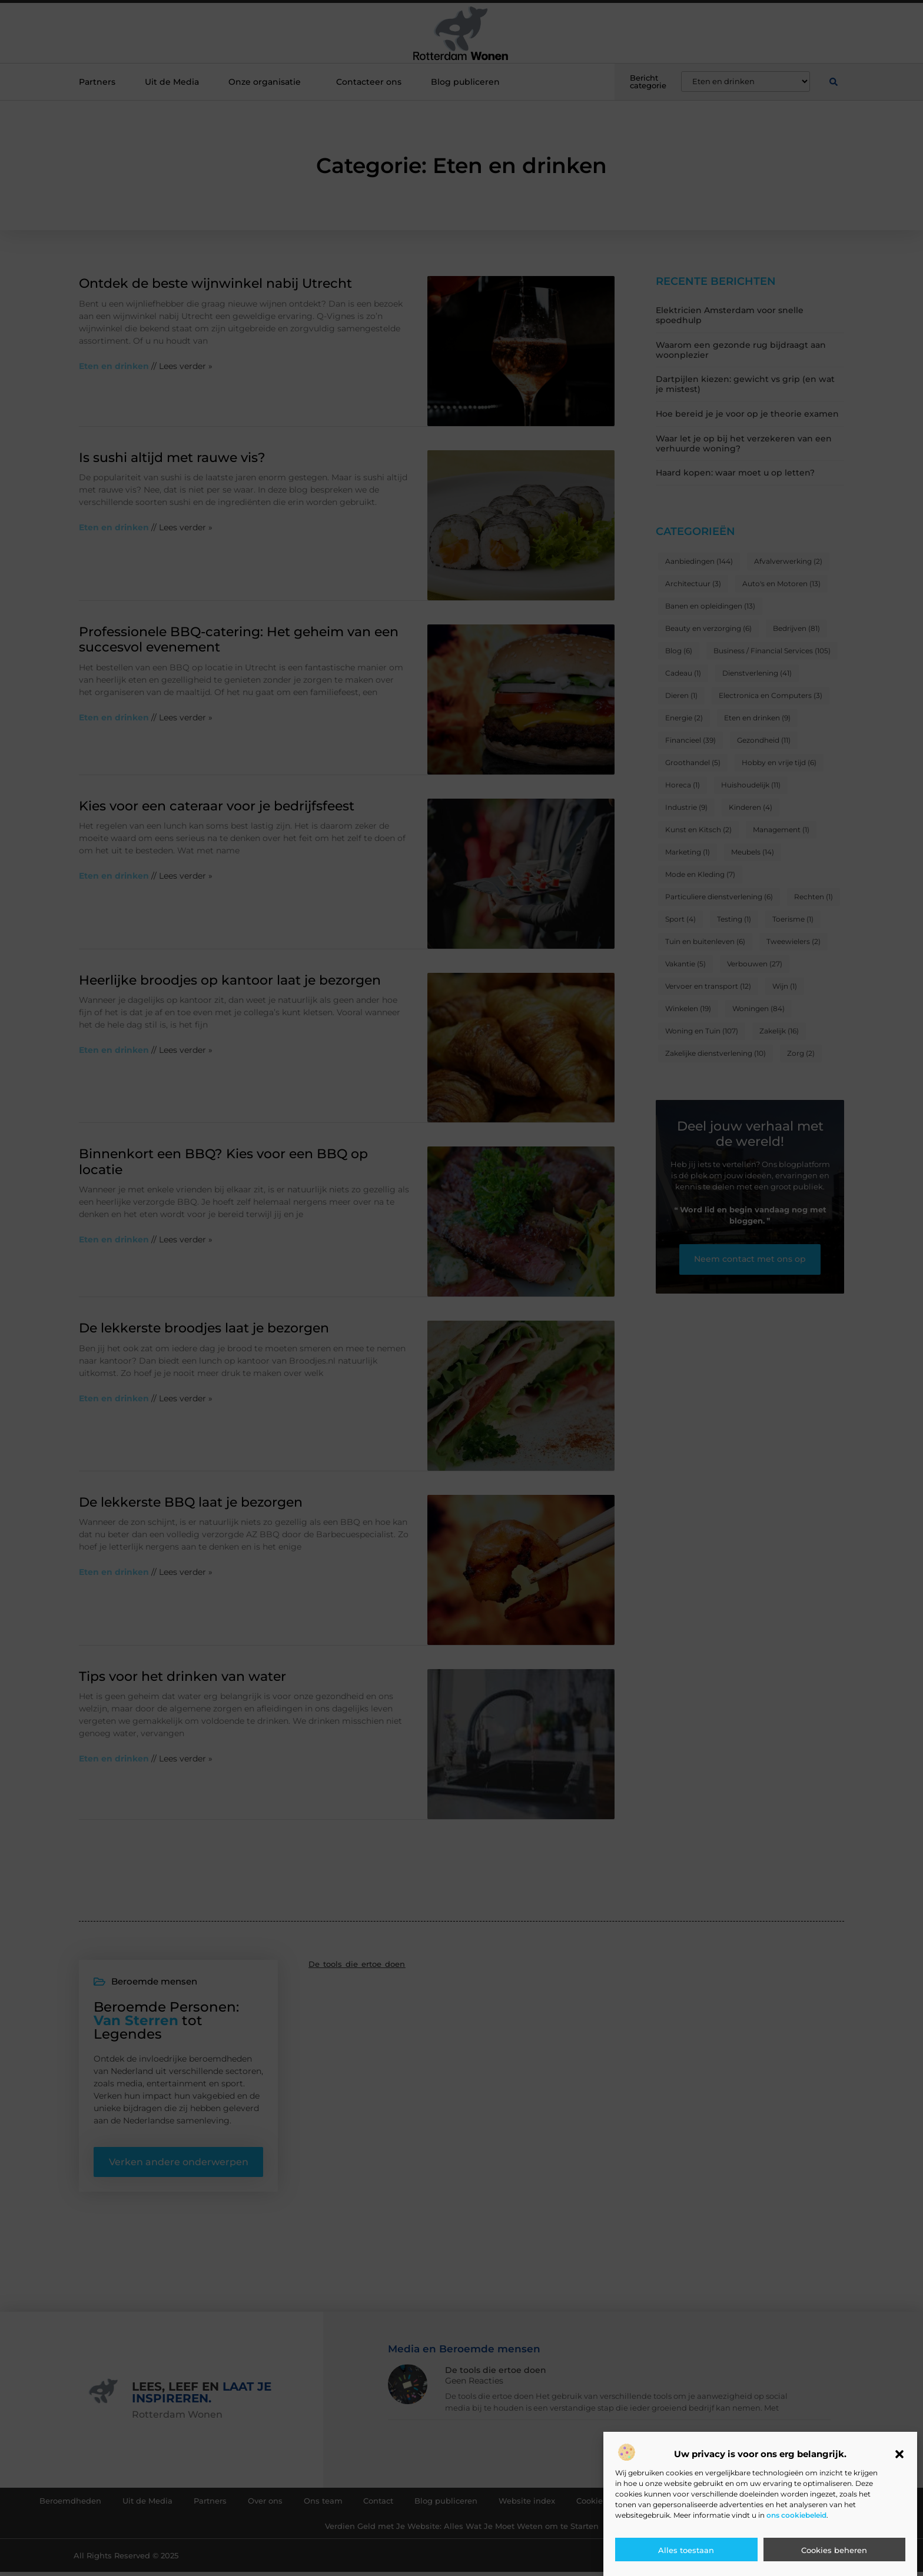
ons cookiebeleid (796, 2515)
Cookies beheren (834, 2550)
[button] (899, 2454)
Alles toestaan (686, 2550)
